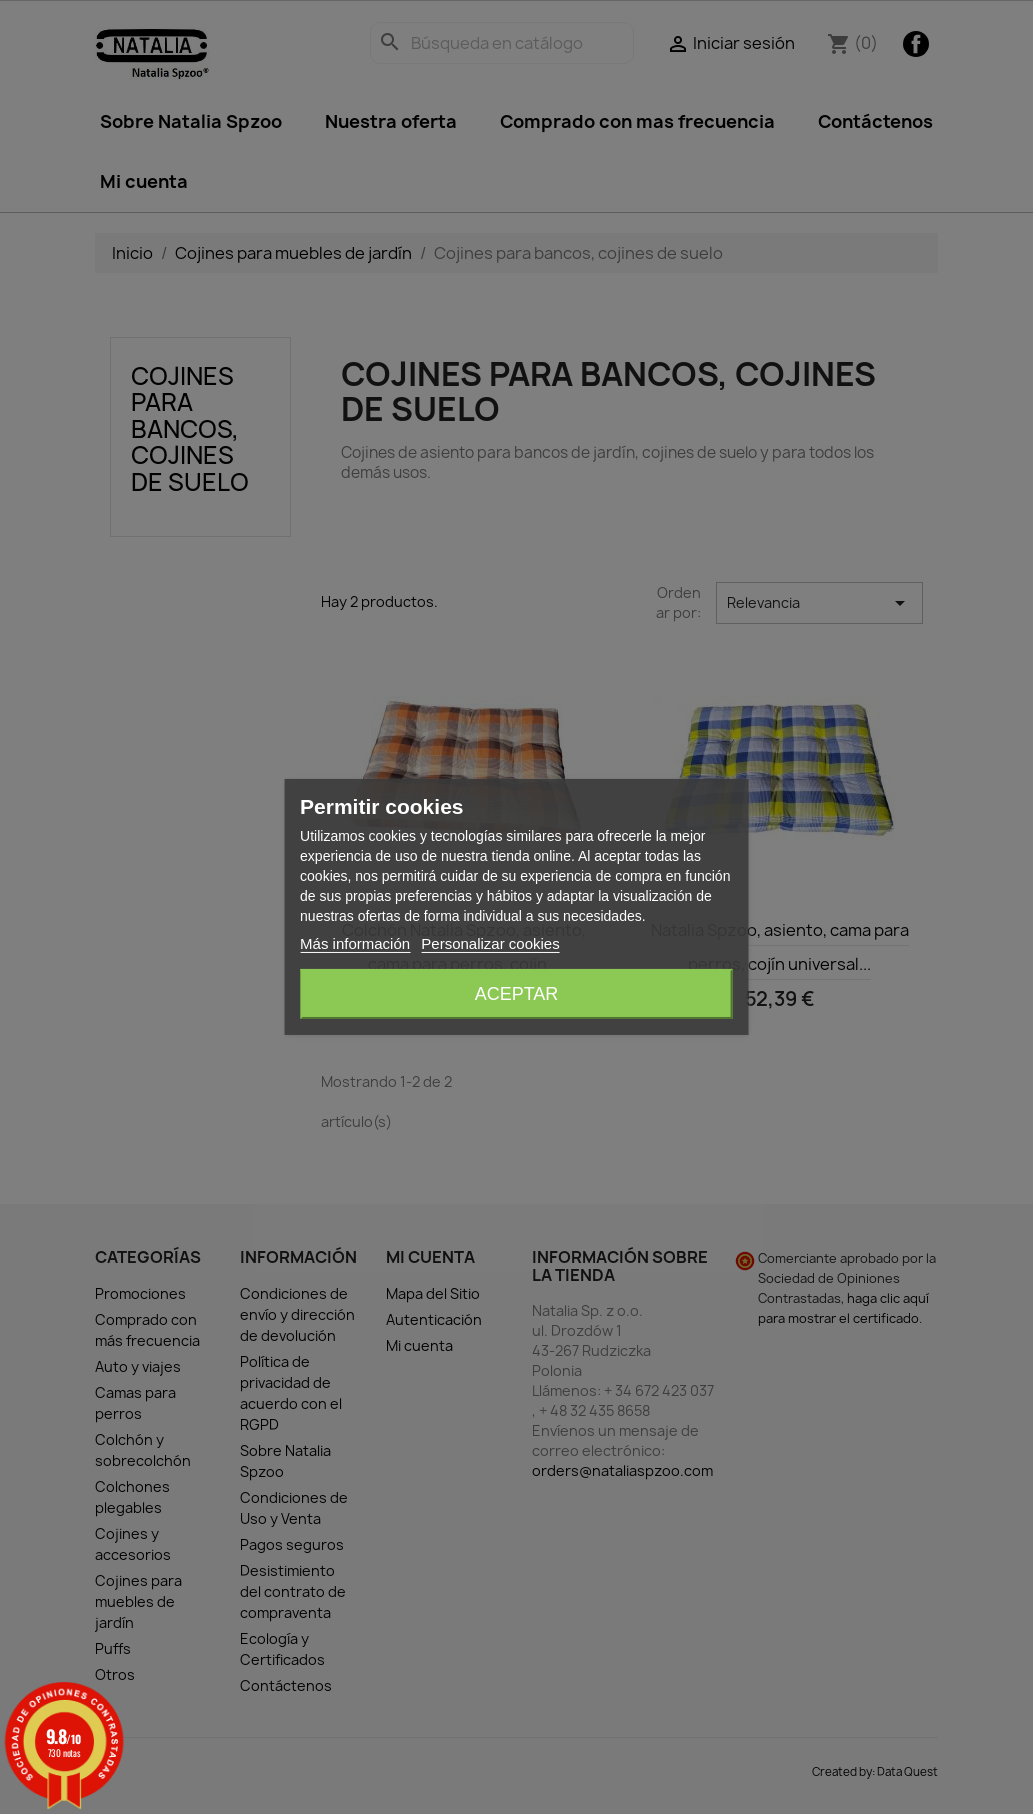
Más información (355, 943)
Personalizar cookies (490, 943)
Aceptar (517, 994)
